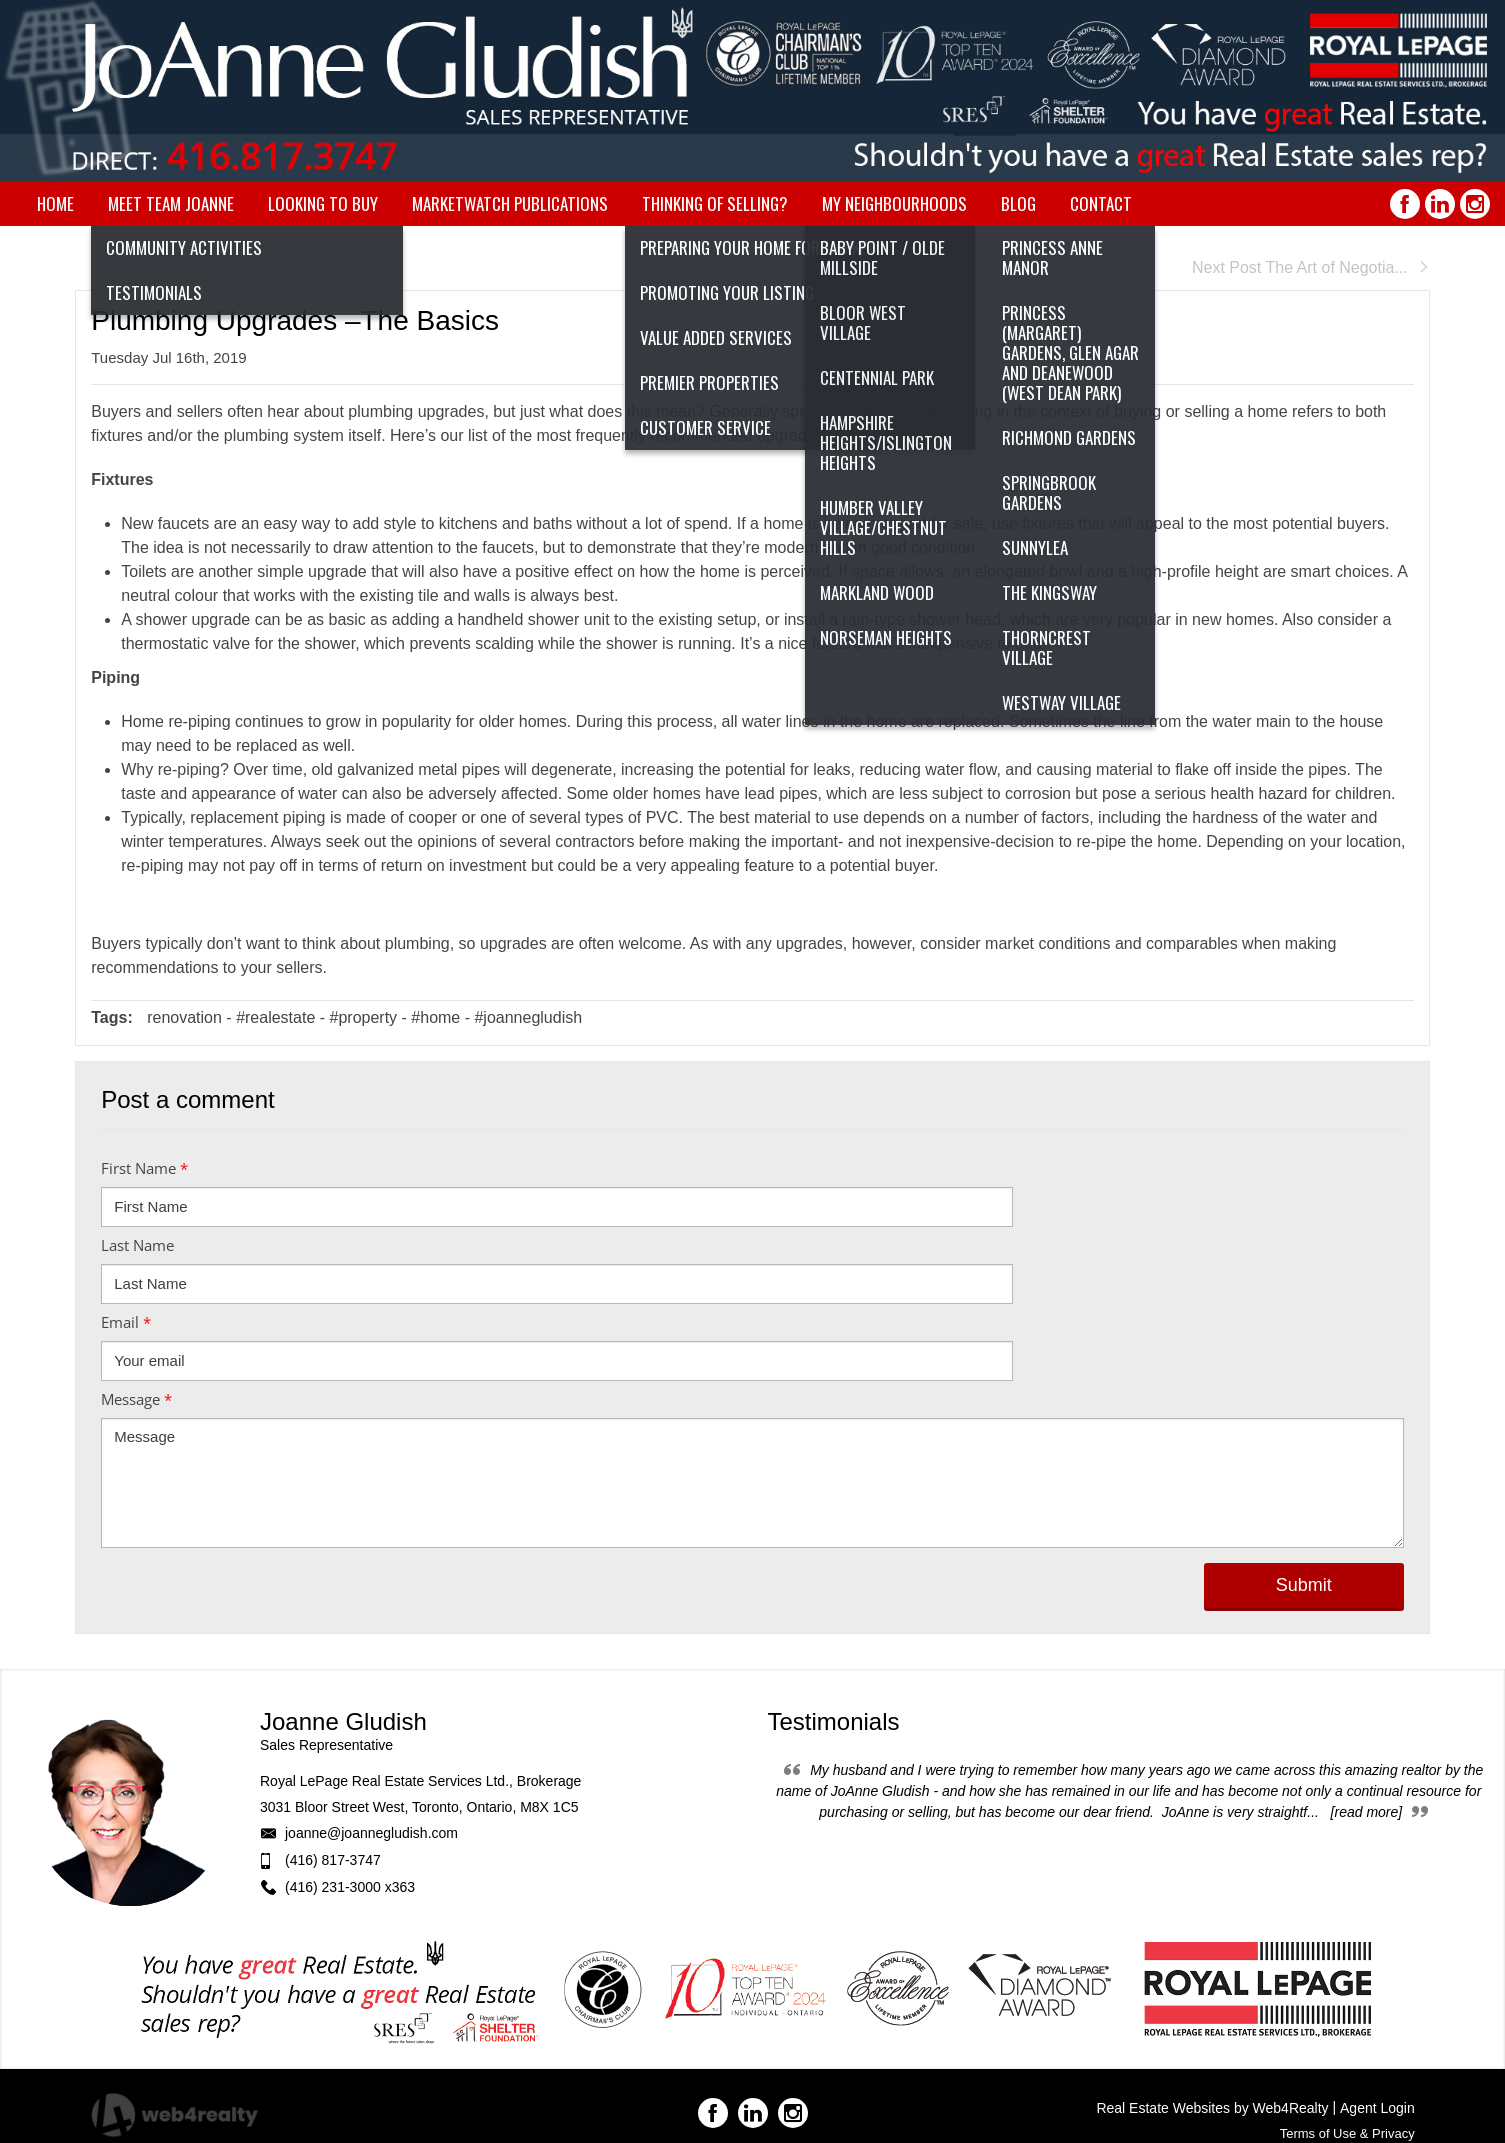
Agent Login (1377, 2108)
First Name (144, 1168)
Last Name (137, 1245)
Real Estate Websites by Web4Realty (1212, 2108)
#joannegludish (528, 1017)
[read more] (1367, 1812)
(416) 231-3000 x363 (350, 1887)
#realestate (275, 1017)
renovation (184, 1017)
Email (126, 1322)
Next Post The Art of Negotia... (1311, 267)
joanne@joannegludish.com (371, 1833)
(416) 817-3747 (333, 1860)
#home (435, 1017)
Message (136, 1399)
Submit (1304, 1585)
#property (364, 1017)
